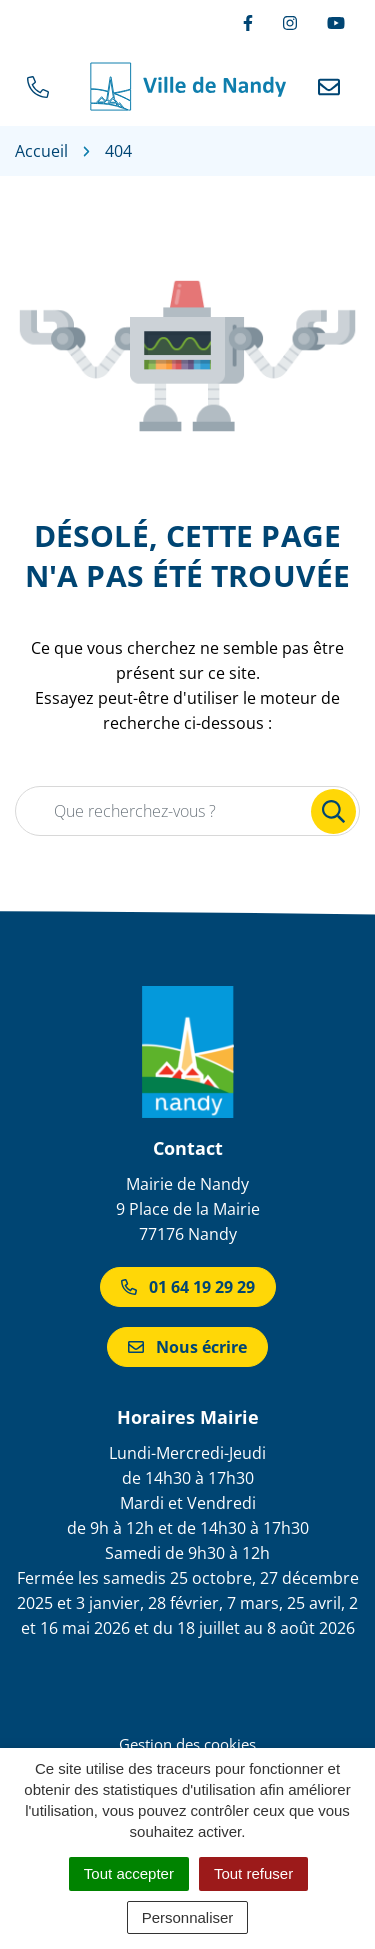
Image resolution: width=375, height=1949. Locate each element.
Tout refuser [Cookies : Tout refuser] (253, 1873)
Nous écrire (187, 1347)
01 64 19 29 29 (188, 1287)
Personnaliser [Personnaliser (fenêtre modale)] (188, 1917)
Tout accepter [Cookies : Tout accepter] (129, 1873)
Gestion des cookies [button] (187, 1744)
